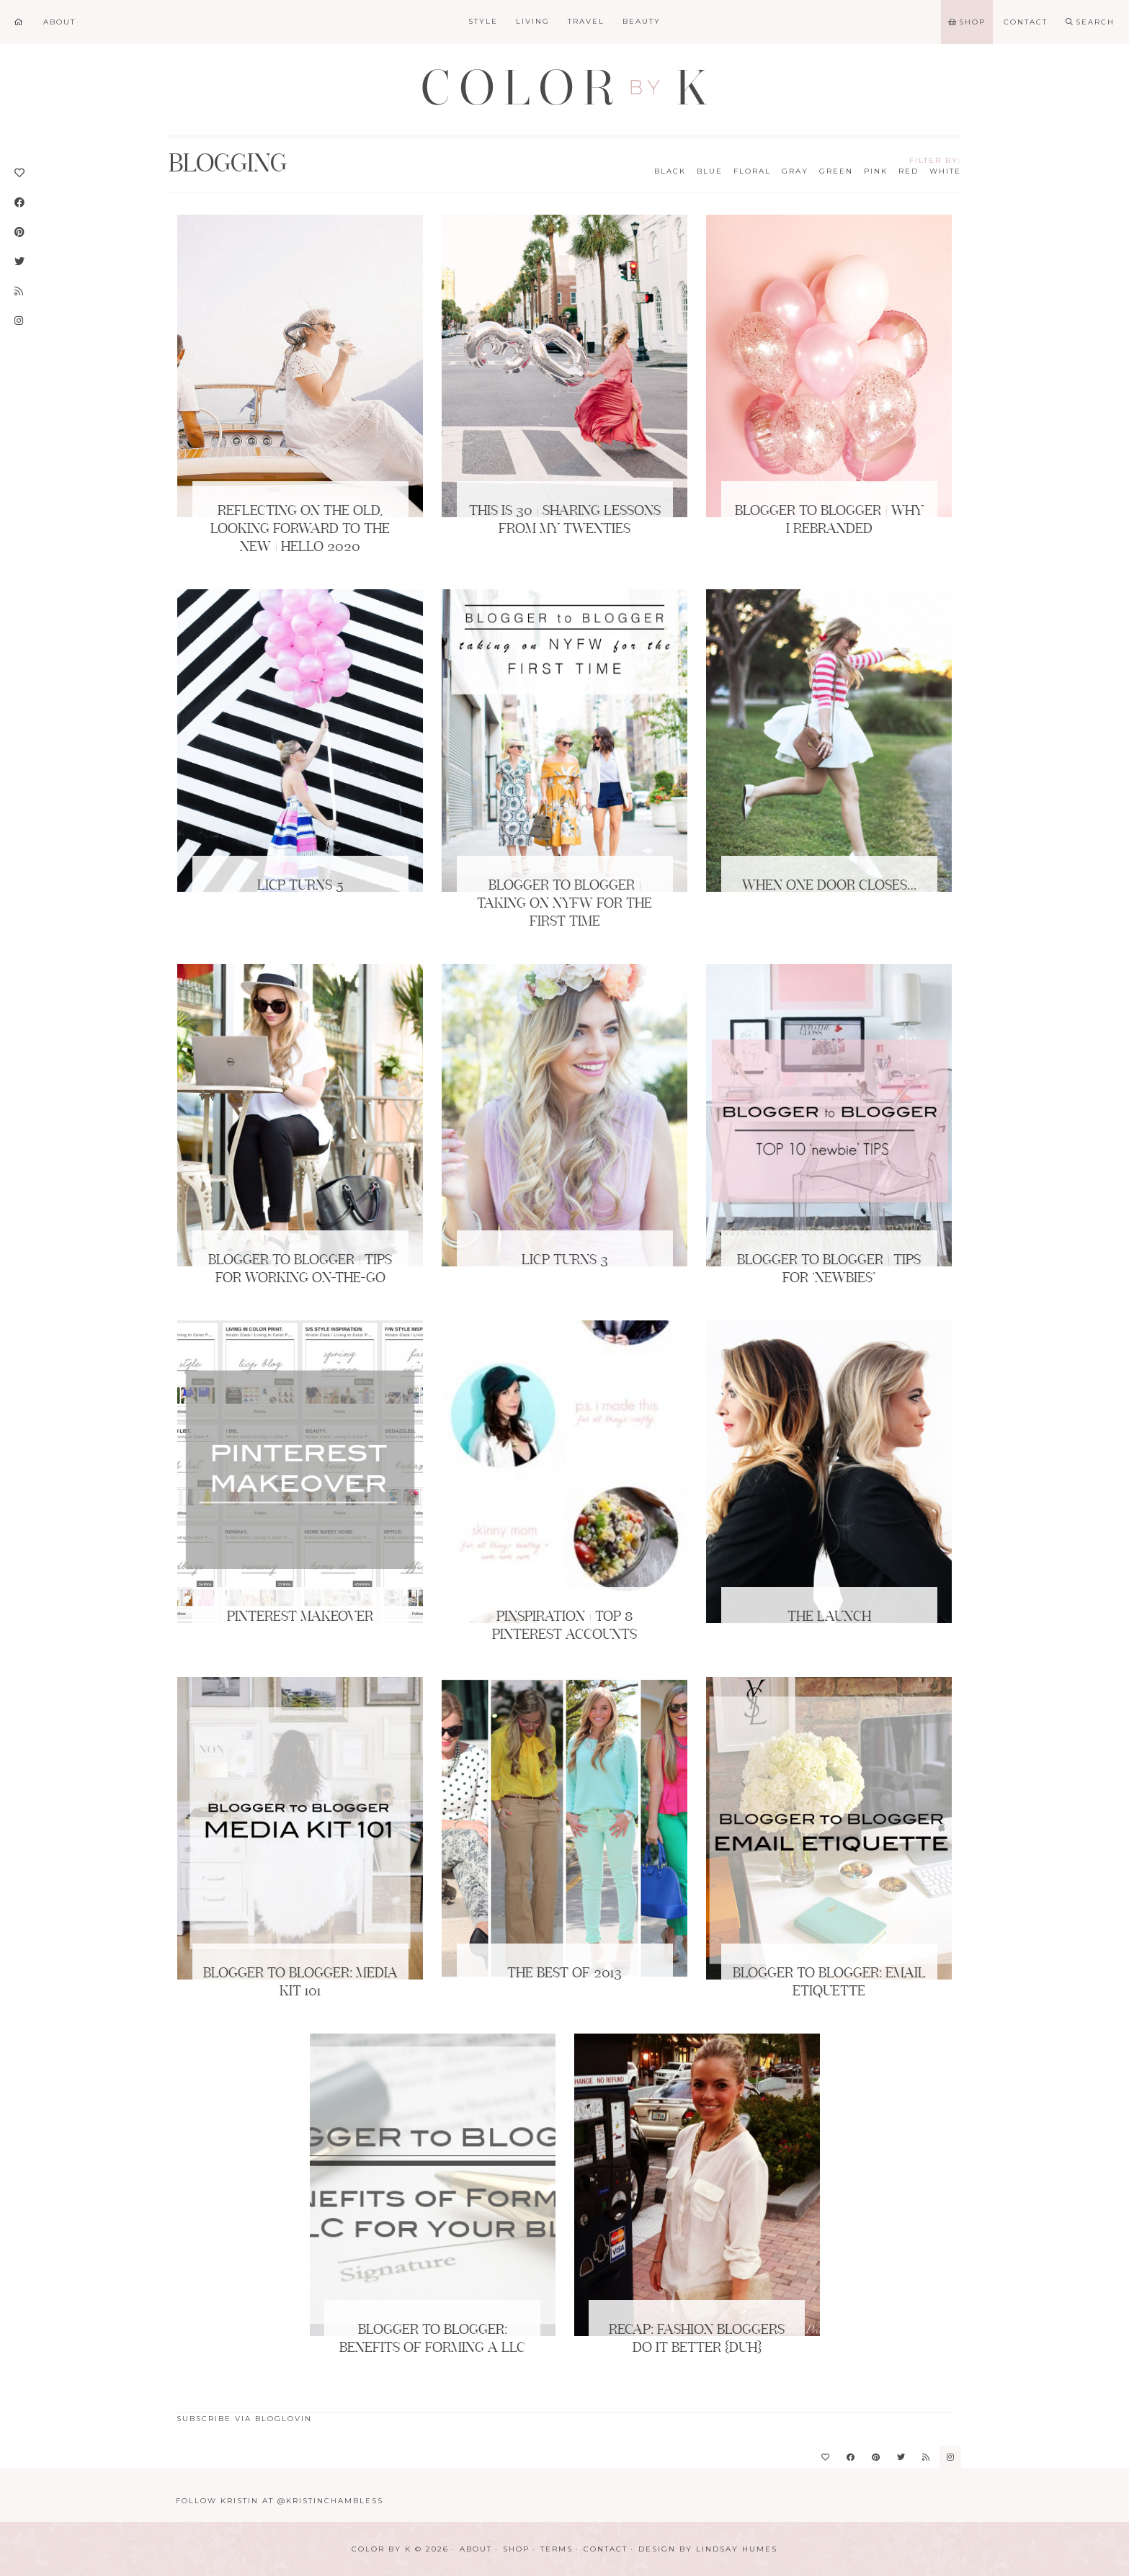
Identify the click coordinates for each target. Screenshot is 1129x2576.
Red (908, 171)
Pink (876, 171)
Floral (752, 171)
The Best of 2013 (564, 1974)
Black (670, 171)
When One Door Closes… (829, 886)
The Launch (829, 1617)
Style (483, 21)
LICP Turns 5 (300, 886)
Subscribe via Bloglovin (244, 2418)
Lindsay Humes (736, 2549)
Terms (556, 2549)
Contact (606, 2549)
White (945, 171)
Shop (516, 2549)
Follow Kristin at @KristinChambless (279, 2500)
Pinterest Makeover (300, 1617)
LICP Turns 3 (565, 1260)
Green (836, 171)
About (476, 2549)
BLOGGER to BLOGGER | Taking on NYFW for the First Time (564, 904)
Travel (586, 21)
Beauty (641, 21)
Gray (795, 171)
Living (533, 21)
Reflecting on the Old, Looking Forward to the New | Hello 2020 (300, 529)
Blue (710, 171)
